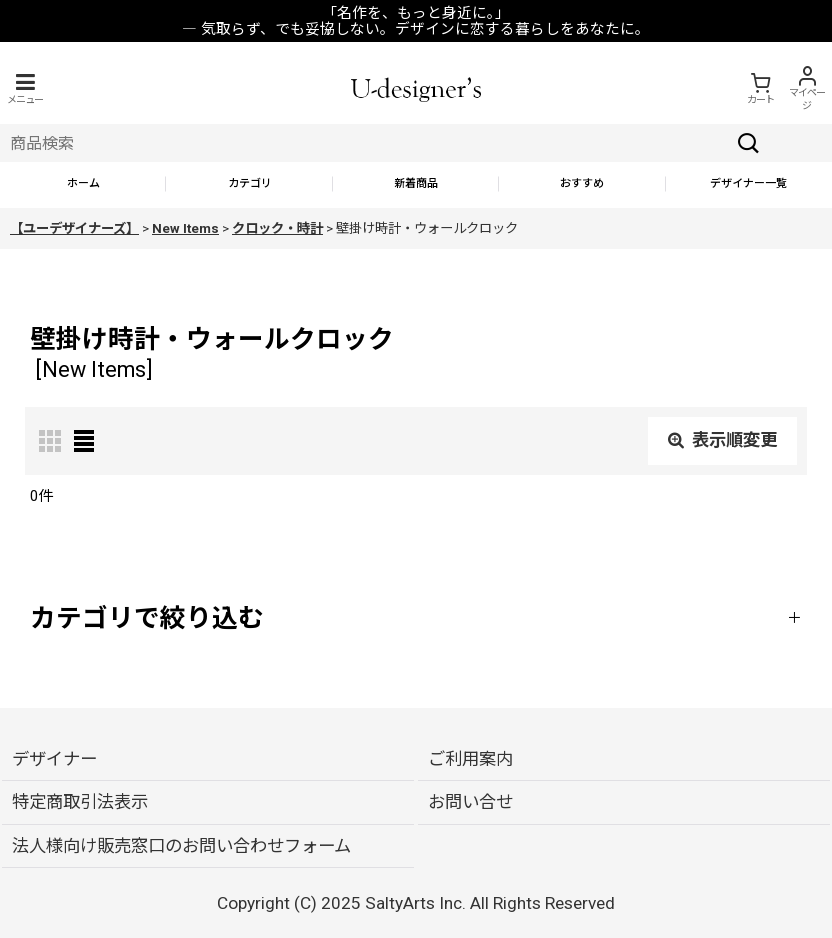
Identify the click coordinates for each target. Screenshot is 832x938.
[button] (25, 88)
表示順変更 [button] (722, 440)
